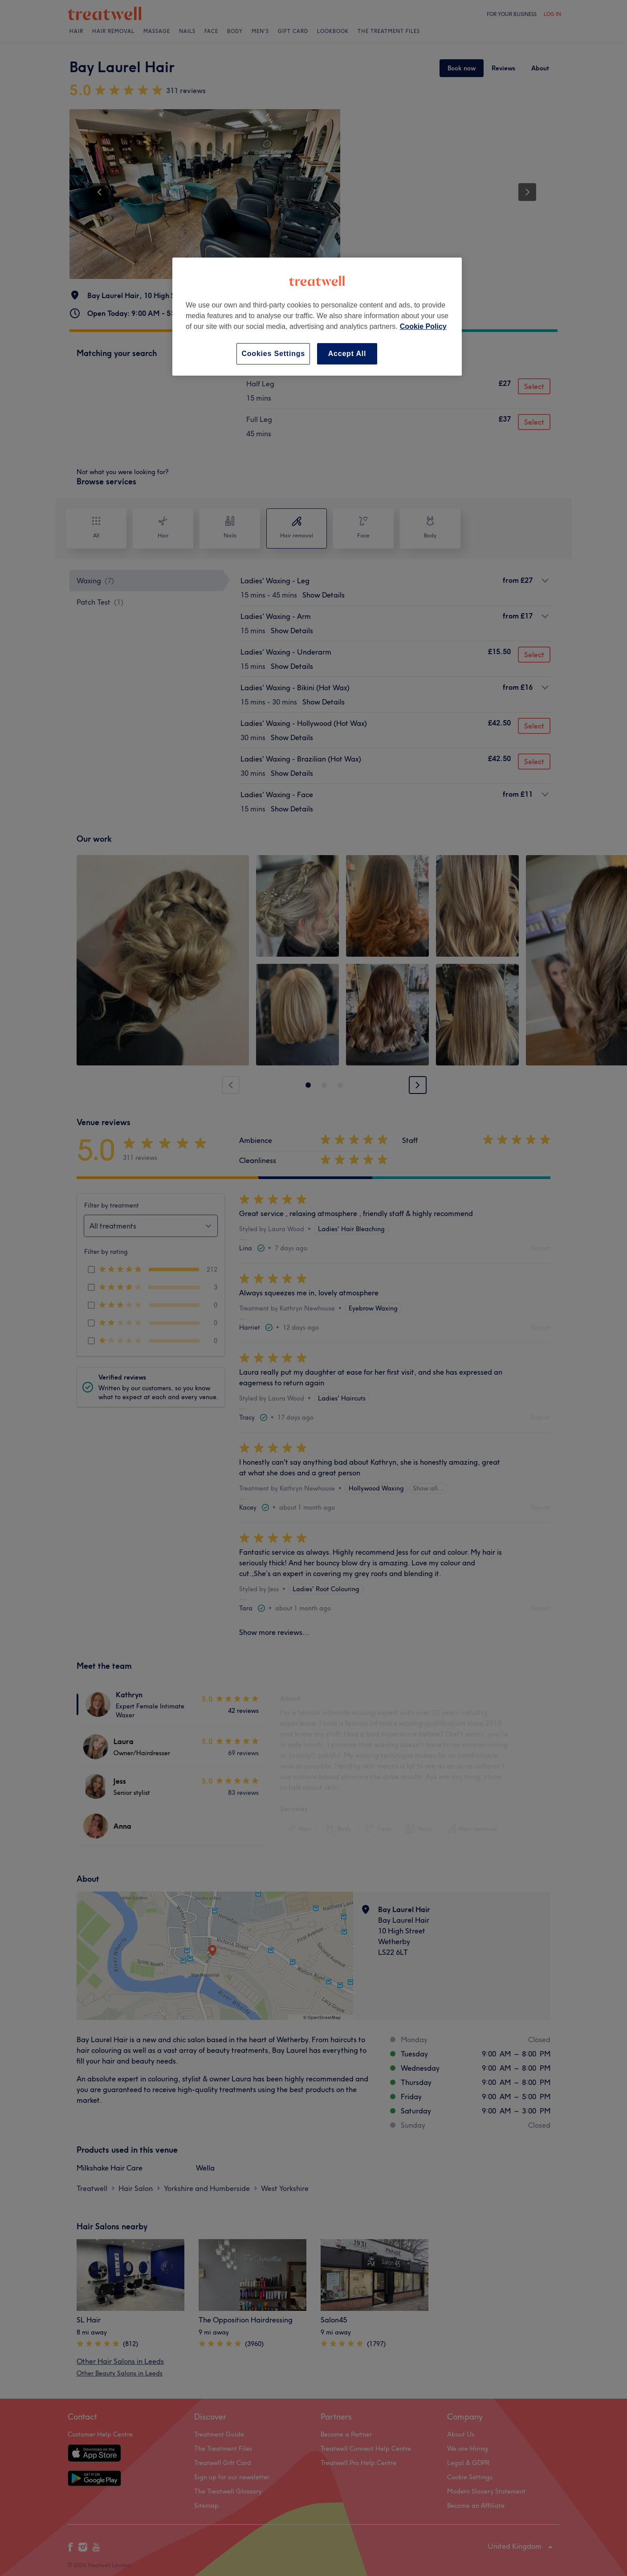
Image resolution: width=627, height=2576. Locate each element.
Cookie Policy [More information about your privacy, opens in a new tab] (423, 326)
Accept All (347, 353)
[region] (317, 317)
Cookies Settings (273, 353)
